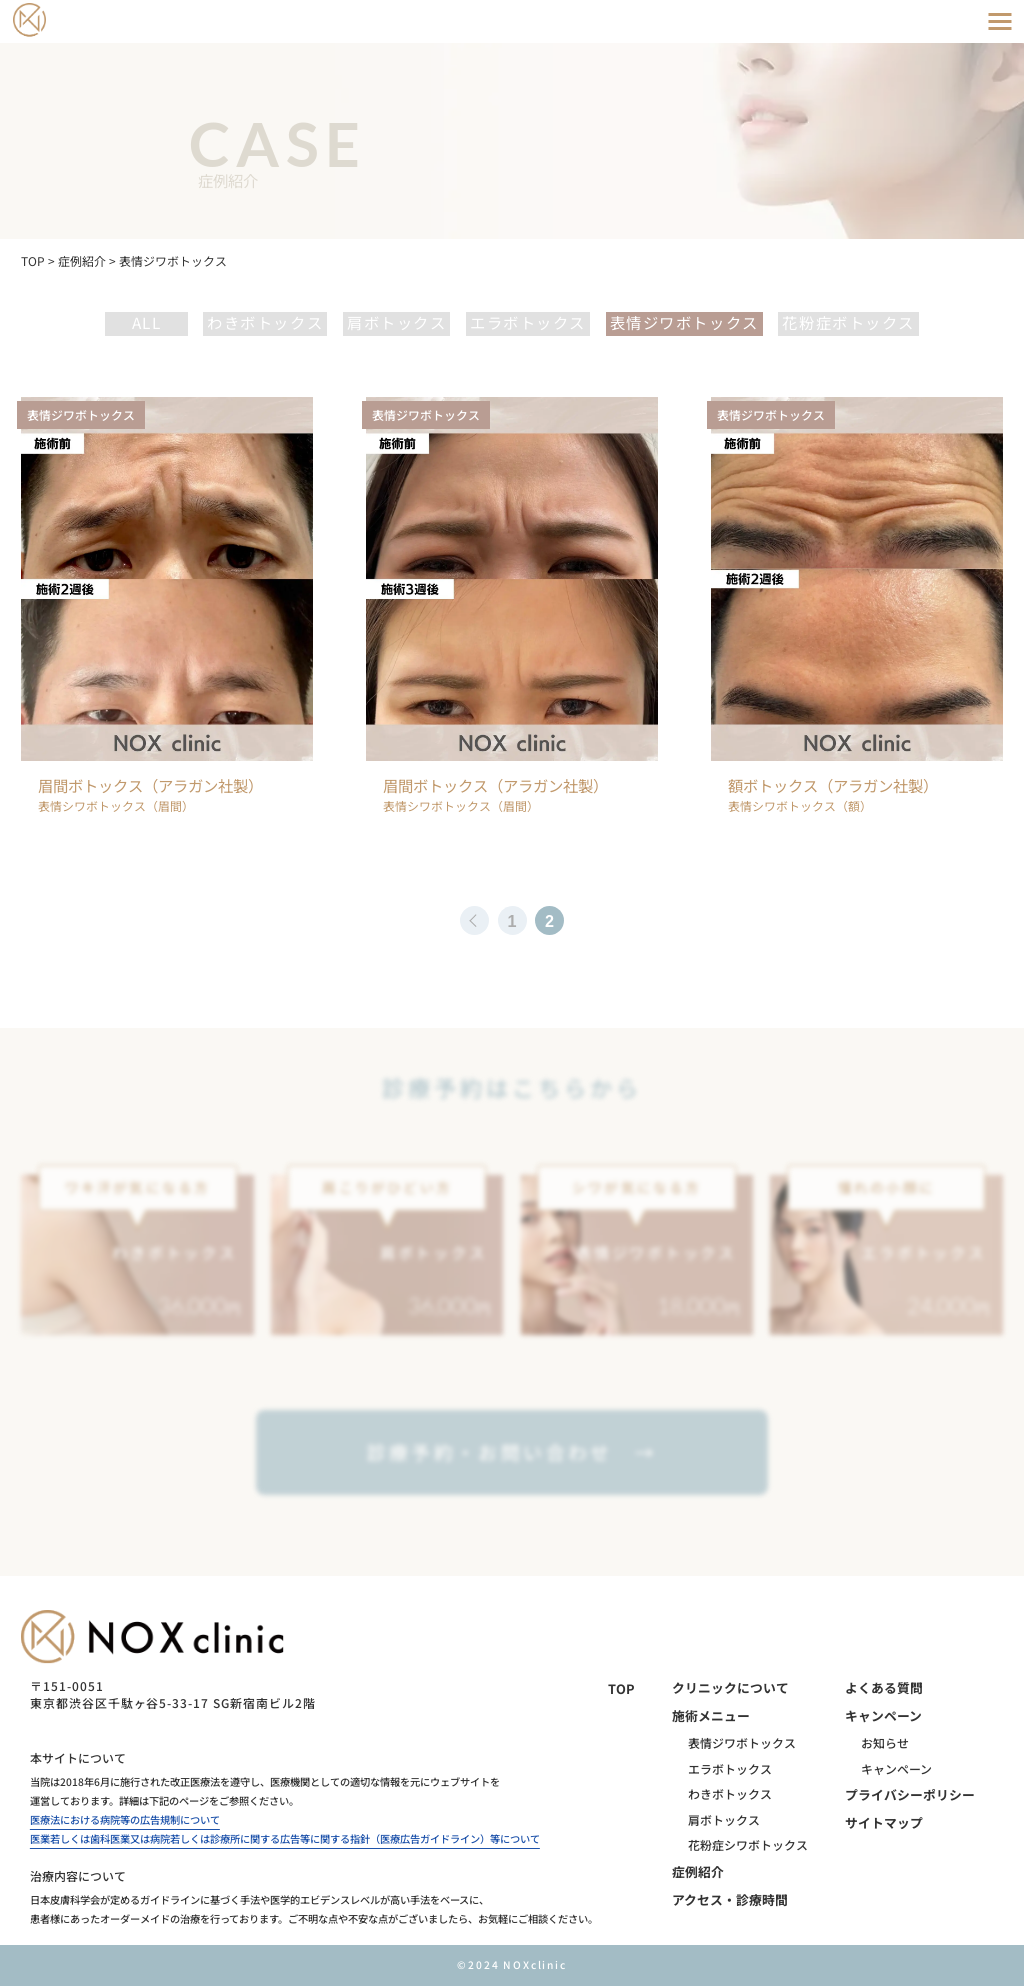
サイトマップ (884, 1822)
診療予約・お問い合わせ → (512, 1451)
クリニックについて (730, 1687)
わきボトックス (265, 322)
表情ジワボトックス (684, 322)
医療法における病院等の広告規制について (125, 1819)
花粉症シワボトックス (748, 1844)
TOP (621, 1688)
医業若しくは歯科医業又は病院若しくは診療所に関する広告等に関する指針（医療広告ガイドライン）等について (285, 1838)
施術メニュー (711, 1715)
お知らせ (885, 1742)
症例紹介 (698, 1871)
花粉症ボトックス (848, 322)
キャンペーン (883, 1715)
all (147, 322)
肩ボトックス (396, 322)
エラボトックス (528, 322)
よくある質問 (884, 1687)
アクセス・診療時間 (730, 1899)
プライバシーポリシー (910, 1794)
